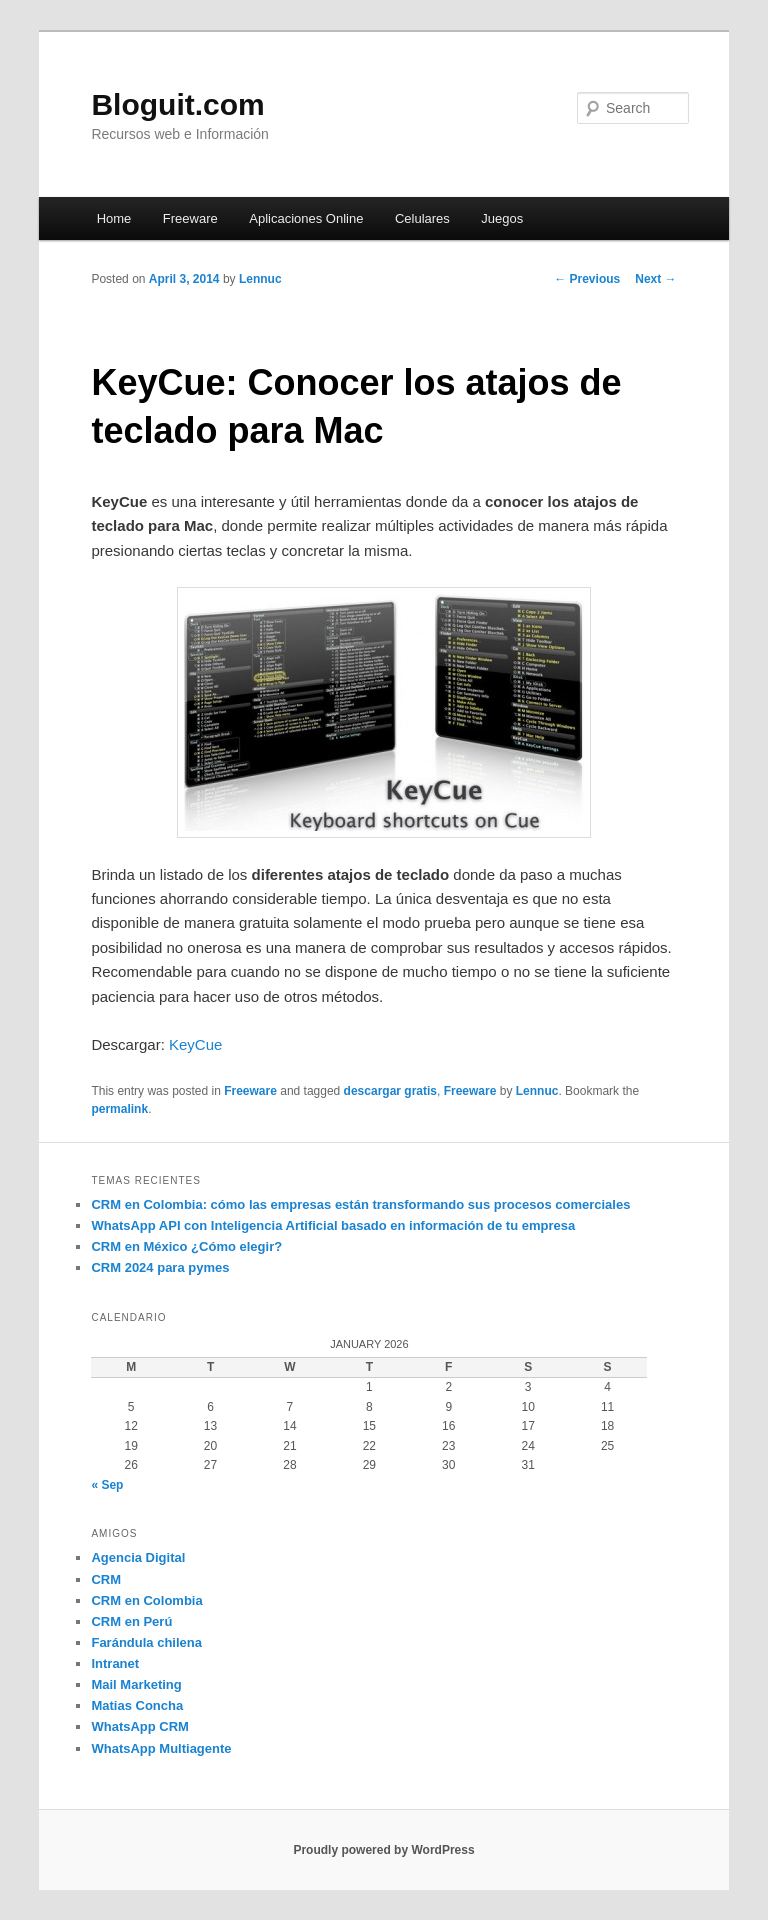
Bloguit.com (177, 104)
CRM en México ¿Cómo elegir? (186, 1246)
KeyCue (195, 1044)
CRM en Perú (131, 1621)
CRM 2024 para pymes (160, 1267)
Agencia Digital (138, 1557)
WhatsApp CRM (140, 1726)
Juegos (502, 218)
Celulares (422, 218)
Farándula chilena (146, 1642)
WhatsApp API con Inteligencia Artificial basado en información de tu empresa (333, 1225)
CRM (106, 1579)
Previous (587, 279)
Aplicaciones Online (306, 218)
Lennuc (260, 279)
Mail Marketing (136, 1684)
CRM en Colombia (146, 1600)
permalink (119, 1109)
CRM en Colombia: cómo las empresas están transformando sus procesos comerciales (360, 1204)
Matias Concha (137, 1705)
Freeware (190, 218)
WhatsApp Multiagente (161, 1748)
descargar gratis (390, 1091)
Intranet (115, 1663)
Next (655, 279)
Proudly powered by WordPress (383, 1850)
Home (114, 218)
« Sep (107, 1485)
